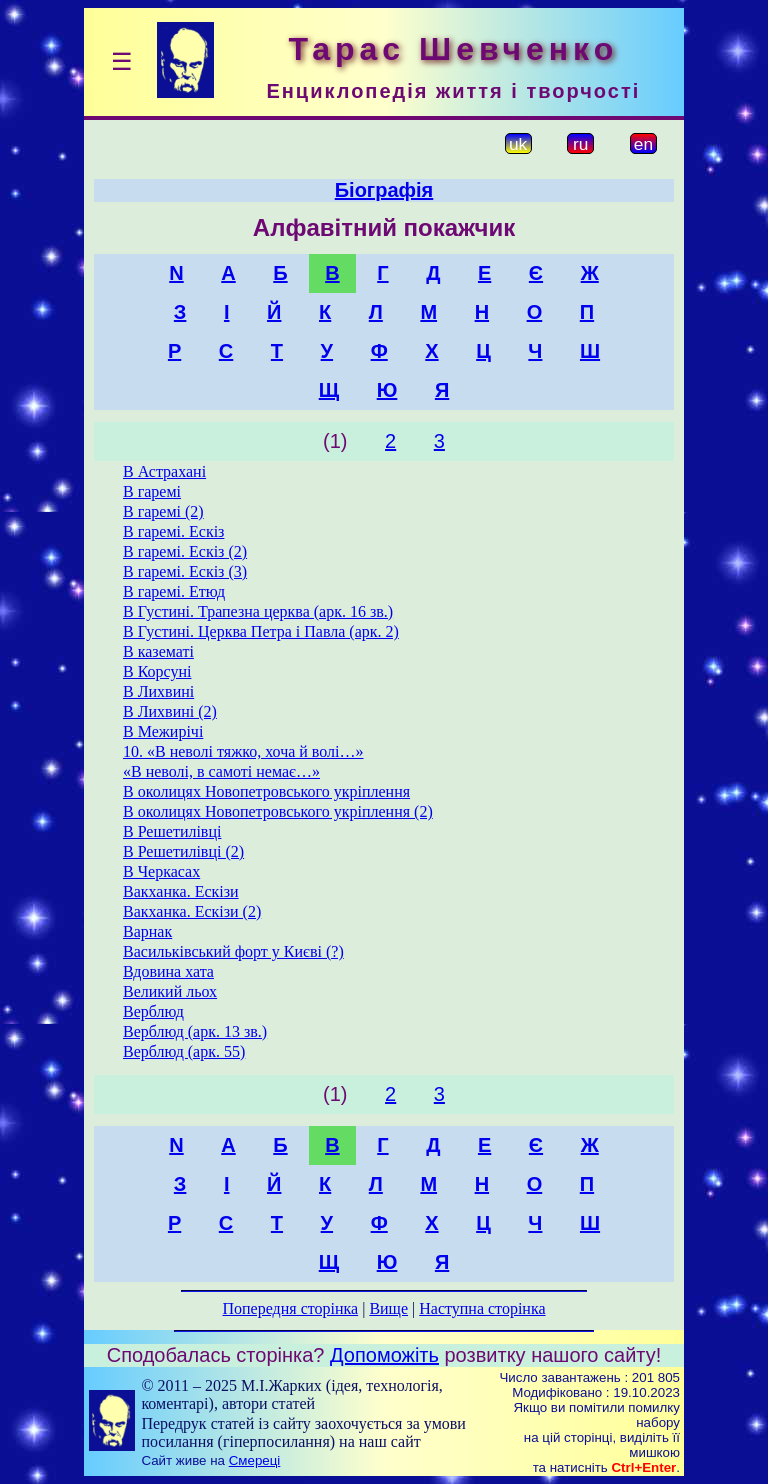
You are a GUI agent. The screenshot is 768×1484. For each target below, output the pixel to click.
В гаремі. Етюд (174, 591)
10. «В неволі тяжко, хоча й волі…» (243, 751)
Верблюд (153, 1011)
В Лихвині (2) (170, 711)
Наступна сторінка (482, 1308)
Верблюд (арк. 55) (184, 1051)
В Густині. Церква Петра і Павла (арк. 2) (261, 631)
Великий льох (170, 991)
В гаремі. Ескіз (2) (185, 551)
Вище (388, 1308)
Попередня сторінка (290, 1308)
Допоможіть (384, 1355)
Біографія (384, 190)
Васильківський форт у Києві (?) (233, 951)
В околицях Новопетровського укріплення (266, 791)
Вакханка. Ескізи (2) (192, 911)
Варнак (147, 931)
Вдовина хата (168, 971)
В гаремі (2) (163, 511)
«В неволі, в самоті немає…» (221, 771)
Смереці (255, 1460)
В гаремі (152, 491)
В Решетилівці (172, 831)
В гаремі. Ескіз (173, 531)
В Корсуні (157, 671)
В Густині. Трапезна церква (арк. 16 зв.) (258, 611)
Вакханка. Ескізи (181, 891)
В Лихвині (158, 691)
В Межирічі (163, 731)
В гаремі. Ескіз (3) (185, 571)
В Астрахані (164, 471)
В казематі (158, 651)
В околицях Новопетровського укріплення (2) (278, 811)
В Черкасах (161, 871)
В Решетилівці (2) (183, 851)
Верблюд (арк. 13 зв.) (195, 1031)
